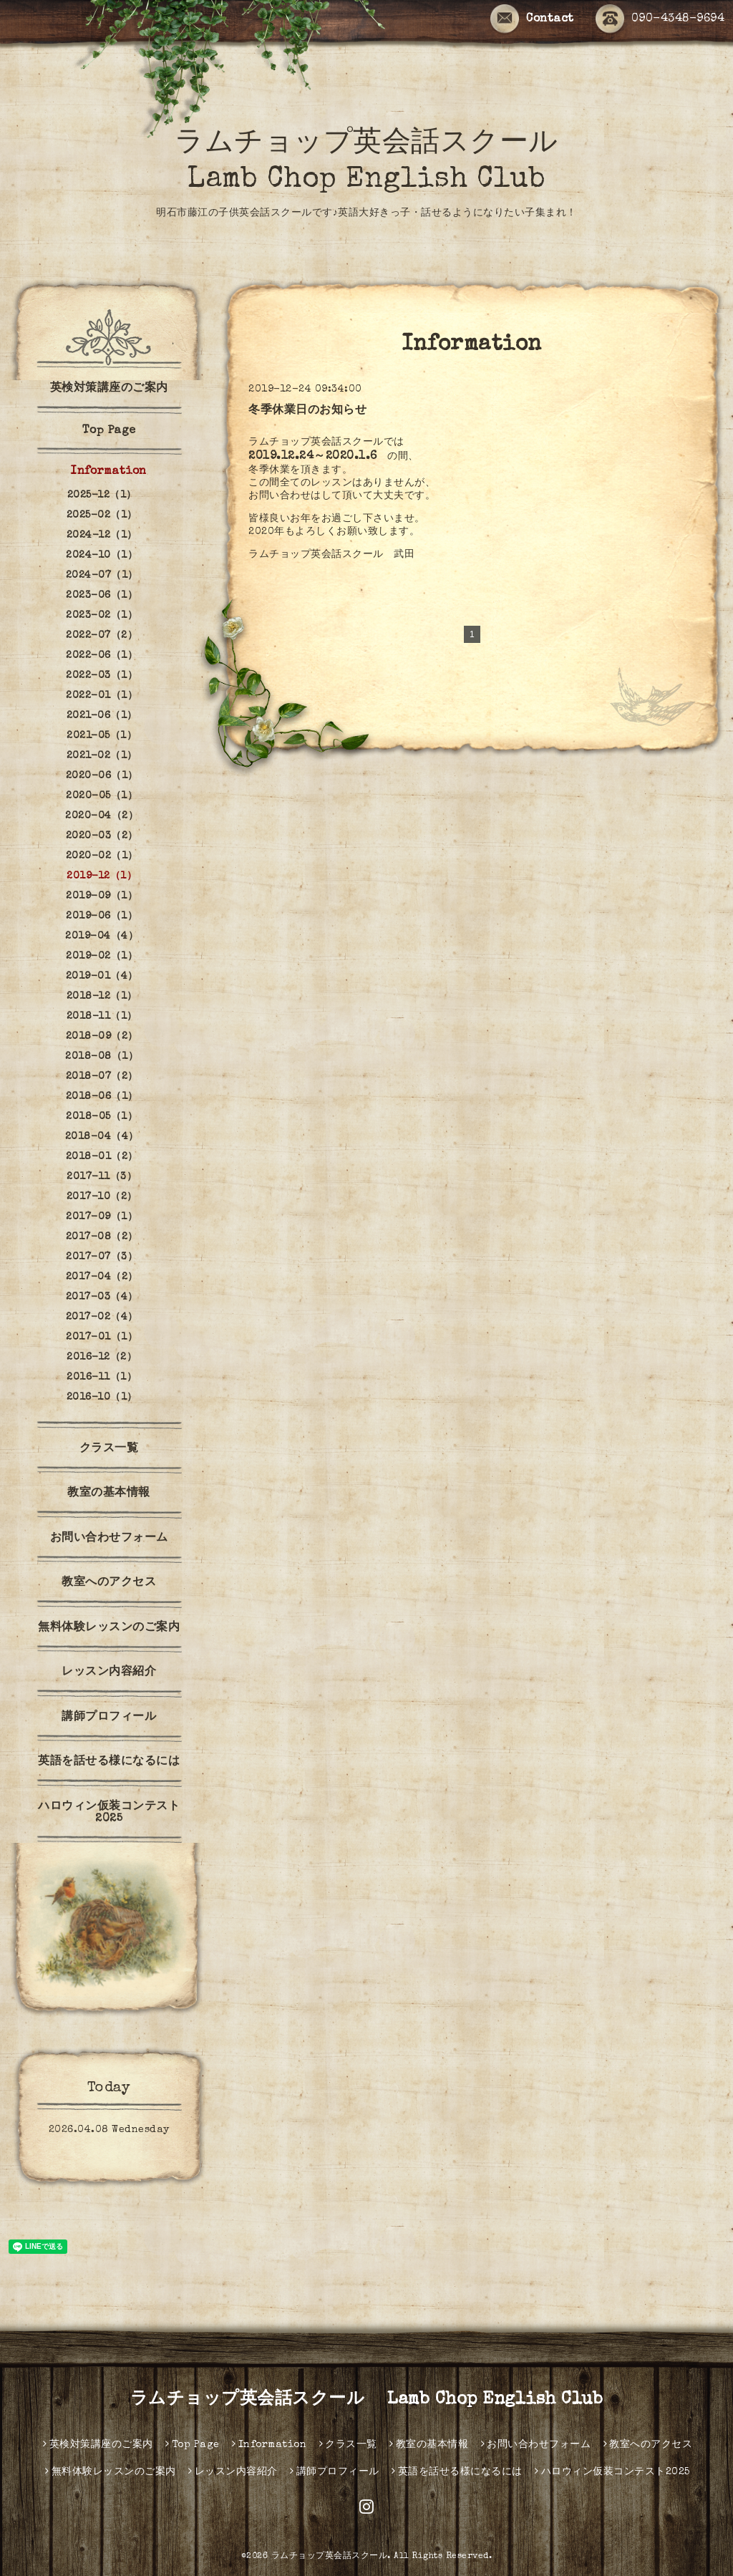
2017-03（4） (102, 1297)
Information (109, 472)
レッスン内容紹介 (109, 1672)
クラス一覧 (109, 1449)
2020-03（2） (102, 836)
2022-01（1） (101, 696)
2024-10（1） (101, 556)
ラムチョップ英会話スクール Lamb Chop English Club (366, 2399)
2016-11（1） (102, 1377)
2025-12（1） (102, 495)
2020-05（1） (101, 796)
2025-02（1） (102, 515)
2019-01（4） (102, 977)
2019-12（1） (102, 876)
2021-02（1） (102, 756)
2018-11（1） (102, 1017)
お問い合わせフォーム (109, 1538)
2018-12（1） (102, 997)
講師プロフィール (109, 1717)
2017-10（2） (102, 1197)
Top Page (109, 431)
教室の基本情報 (108, 1493)
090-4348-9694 (660, 19)
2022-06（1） (101, 656)
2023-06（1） (101, 596)
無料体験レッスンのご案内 (109, 1628)
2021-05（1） (102, 736)
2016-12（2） (102, 1357)
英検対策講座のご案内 (109, 388)
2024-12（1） (102, 536)
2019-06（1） (101, 916)
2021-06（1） (102, 716)
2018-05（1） (101, 1117)
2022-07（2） (101, 636)
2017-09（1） (101, 1217)
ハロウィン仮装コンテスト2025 (109, 1813)
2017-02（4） (102, 1317)
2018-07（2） (102, 1077)
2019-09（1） (101, 896)
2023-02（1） (101, 616)
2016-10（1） (102, 1398)
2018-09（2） (102, 1037)
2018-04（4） (102, 1137)
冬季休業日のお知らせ (307, 411)
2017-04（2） (102, 1277)
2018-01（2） (102, 1157)
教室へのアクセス (109, 1583)
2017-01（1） (101, 1337)
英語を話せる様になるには (109, 1762)
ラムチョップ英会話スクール (329, 2556)
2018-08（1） (101, 1057)
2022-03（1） (101, 676)
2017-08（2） (102, 1237)
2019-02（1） (101, 957)
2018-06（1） (102, 1097)
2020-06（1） (102, 776)
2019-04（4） (101, 936)
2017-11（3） (102, 1177)
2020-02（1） (102, 856)
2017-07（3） (101, 1257)
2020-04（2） (101, 816)
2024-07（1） (102, 576)
